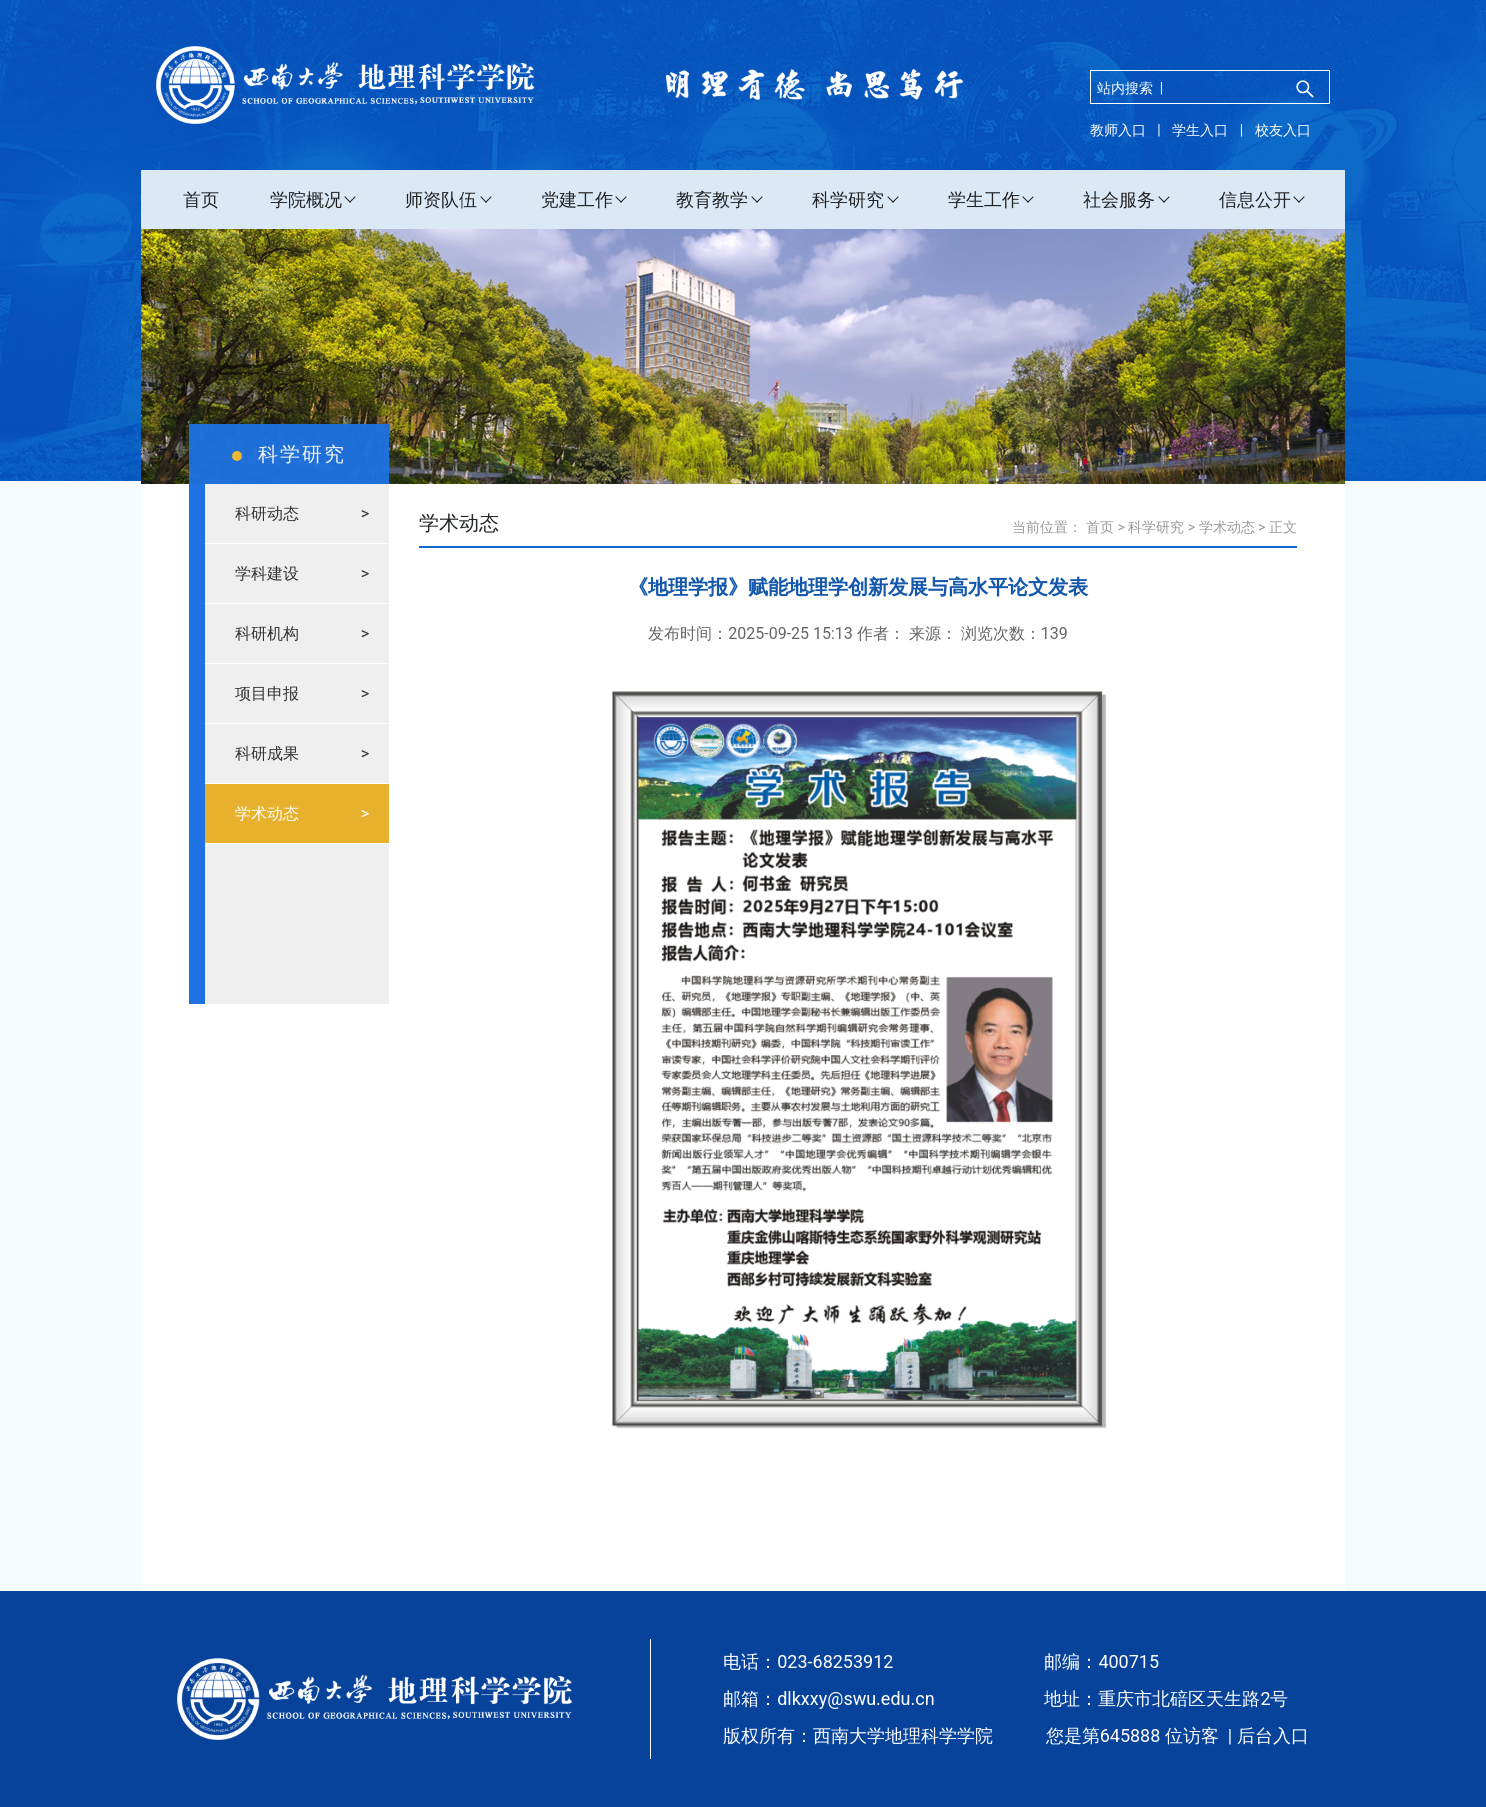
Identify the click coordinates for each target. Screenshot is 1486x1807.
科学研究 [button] (848, 199)
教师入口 (1118, 130)
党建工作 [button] (577, 199)
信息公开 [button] (1255, 199)
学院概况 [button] (306, 199)
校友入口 (1283, 130)
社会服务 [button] (1119, 199)
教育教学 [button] (712, 199)
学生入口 (1200, 130)
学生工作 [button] (984, 199)
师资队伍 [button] (441, 199)
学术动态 (1227, 527)
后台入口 (1273, 1735)
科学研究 (1156, 527)
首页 (201, 199)
